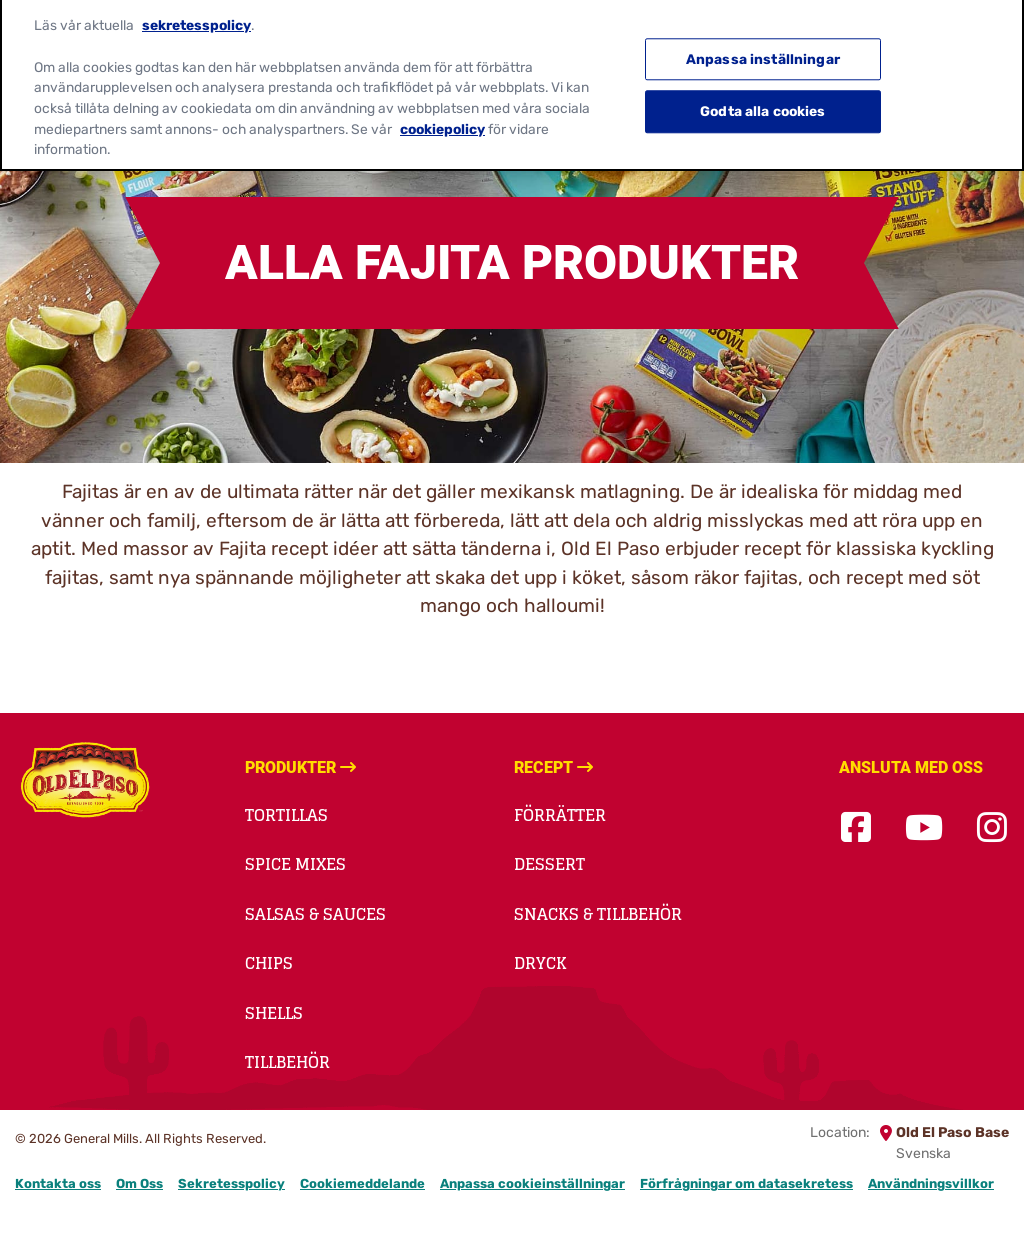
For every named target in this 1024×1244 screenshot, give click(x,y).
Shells (274, 1013)
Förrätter (560, 815)
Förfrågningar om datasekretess (746, 1183)
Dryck (540, 963)
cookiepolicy (442, 119)
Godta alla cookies (763, 102)
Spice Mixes (295, 864)
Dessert (549, 864)
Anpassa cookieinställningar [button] (532, 1183)
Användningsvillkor (931, 1183)
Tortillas (286, 815)
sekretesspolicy (196, 16)
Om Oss (139, 1183)
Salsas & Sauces (315, 914)
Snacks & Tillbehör (598, 914)
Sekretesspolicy (231, 1183)
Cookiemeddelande (362, 1183)
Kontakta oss (58, 1183)
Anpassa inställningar (763, 50)
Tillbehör (287, 1062)
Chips (269, 963)
